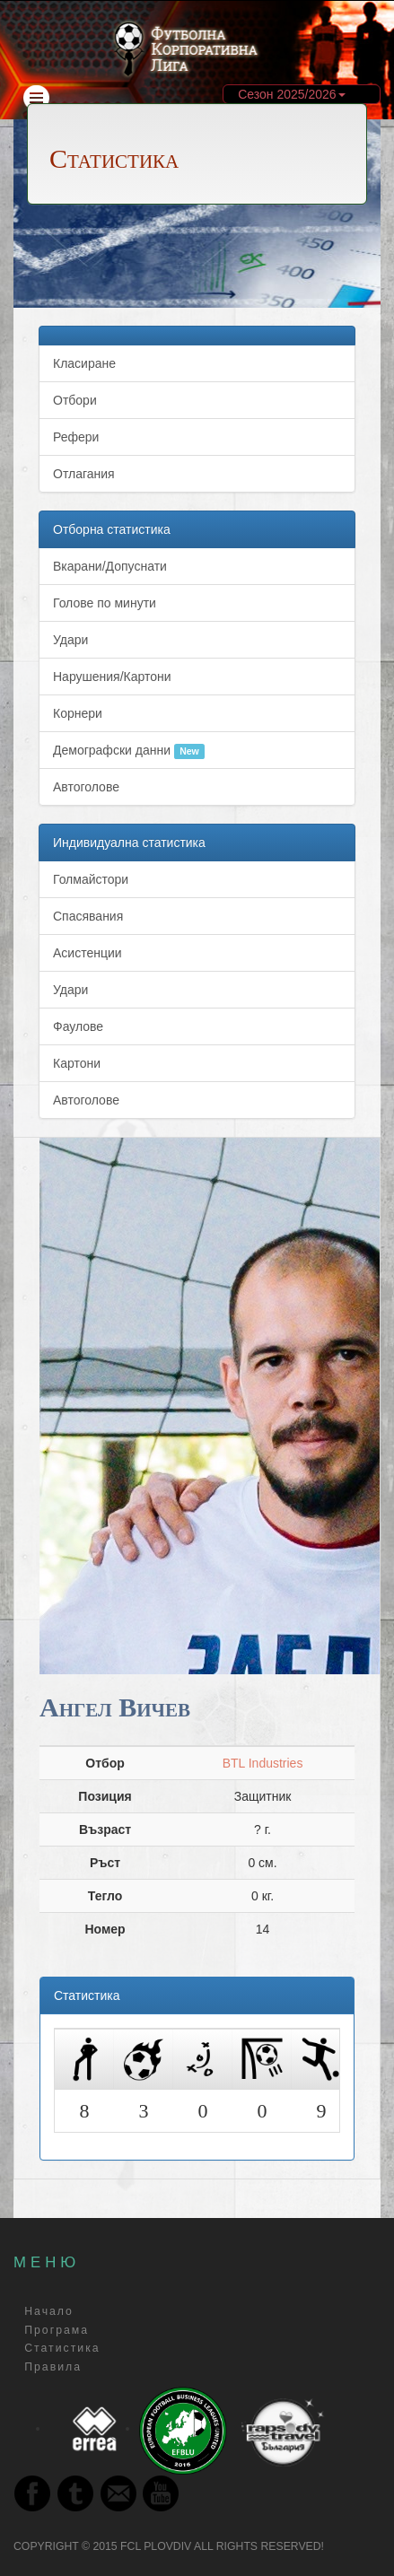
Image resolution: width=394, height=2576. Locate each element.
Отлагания (84, 474)
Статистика (62, 2349)
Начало (49, 2312)
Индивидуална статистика (129, 842)
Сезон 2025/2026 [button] (291, 94)
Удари (70, 640)
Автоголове (86, 787)
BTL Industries (263, 1763)
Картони (77, 1063)
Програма (56, 2330)
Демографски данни (129, 751)
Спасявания (88, 916)
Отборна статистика (112, 529)
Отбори (75, 400)
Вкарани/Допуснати (110, 566)
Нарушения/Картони (112, 676)
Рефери (76, 437)
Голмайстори (90, 879)
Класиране (84, 363)
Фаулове (78, 1026)
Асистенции (87, 953)
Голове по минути (104, 603)
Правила (53, 2367)
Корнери (77, 713)
